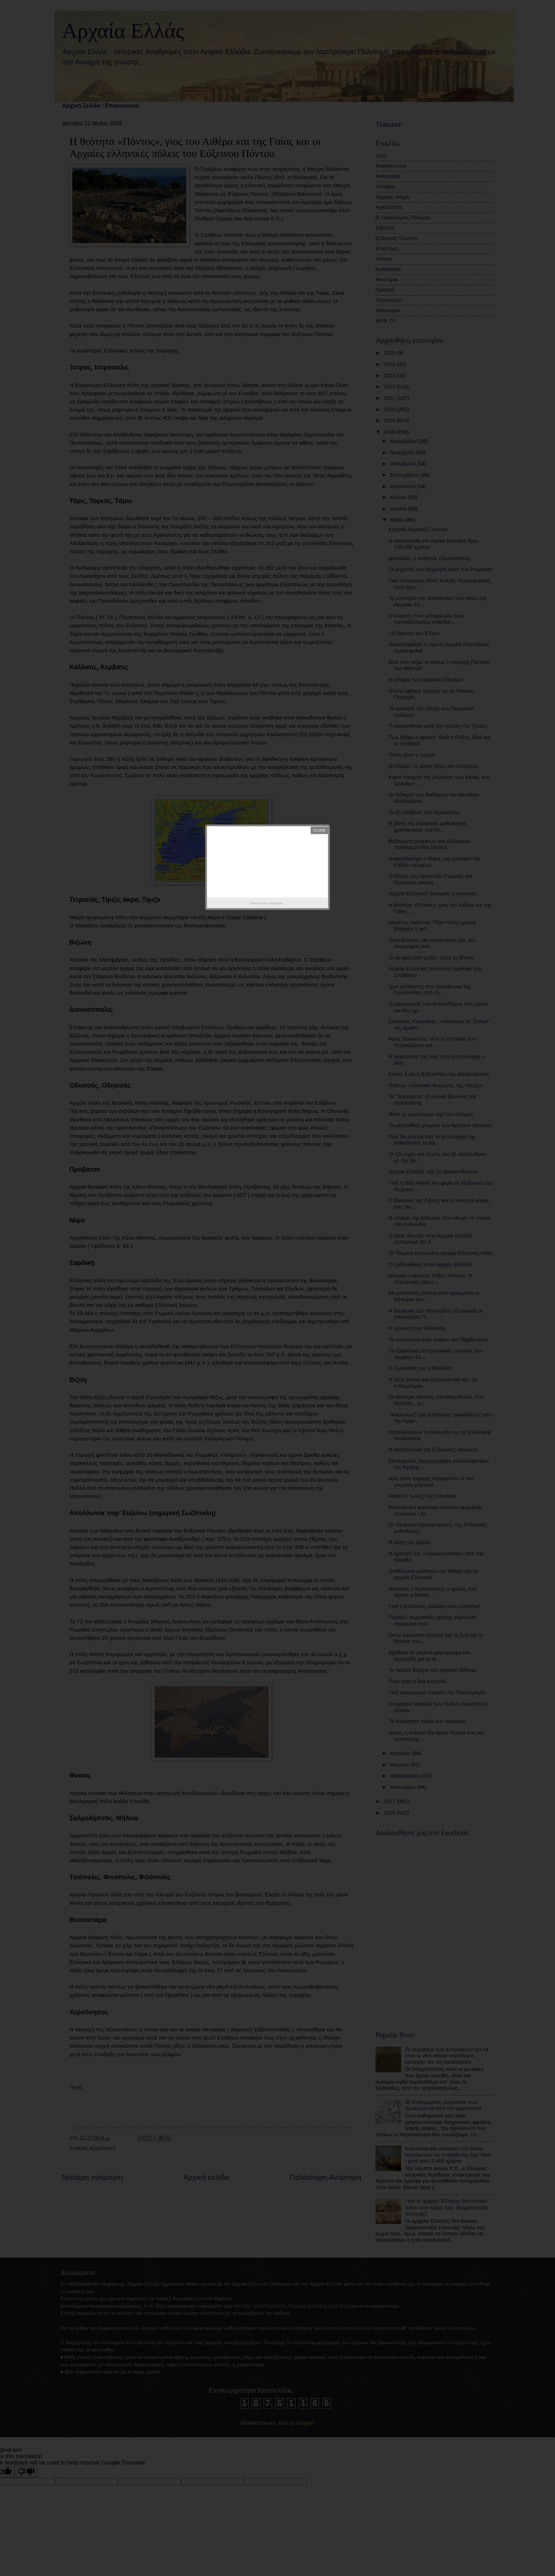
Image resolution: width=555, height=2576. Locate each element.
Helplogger (276, 903)
